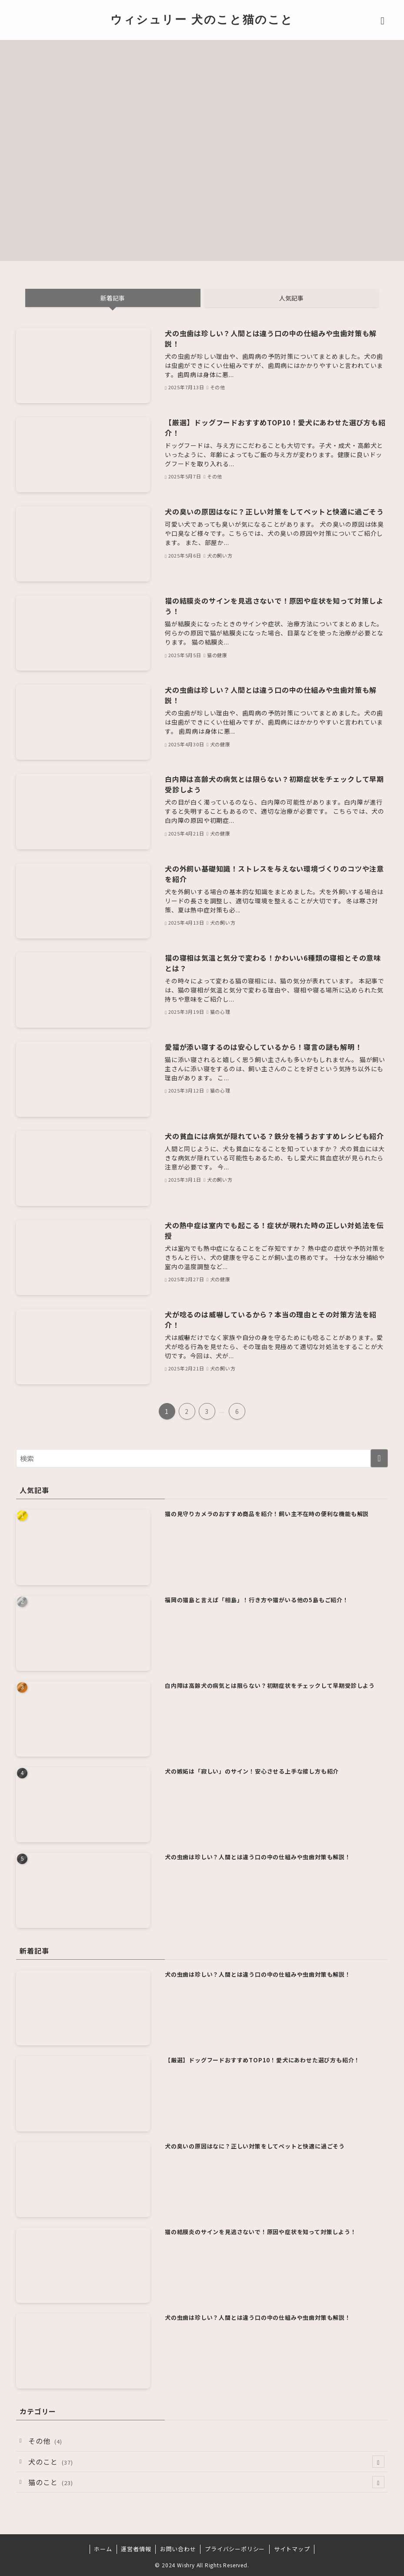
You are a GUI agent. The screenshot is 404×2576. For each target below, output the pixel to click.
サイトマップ (292, 2549)
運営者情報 (136, 2549)
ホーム (103, 2549)
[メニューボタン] (382, 19)
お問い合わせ (178, 2549)
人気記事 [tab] (291, 298)
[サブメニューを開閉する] (378, 2462)
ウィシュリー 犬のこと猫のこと (202, 19)
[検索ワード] (202, 1458)
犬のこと (206, 2462)
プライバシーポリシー (235, 2549)
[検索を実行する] (379, 1458)
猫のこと (206, 2482)
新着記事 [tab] (112, 298)
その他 (45, 2441)
